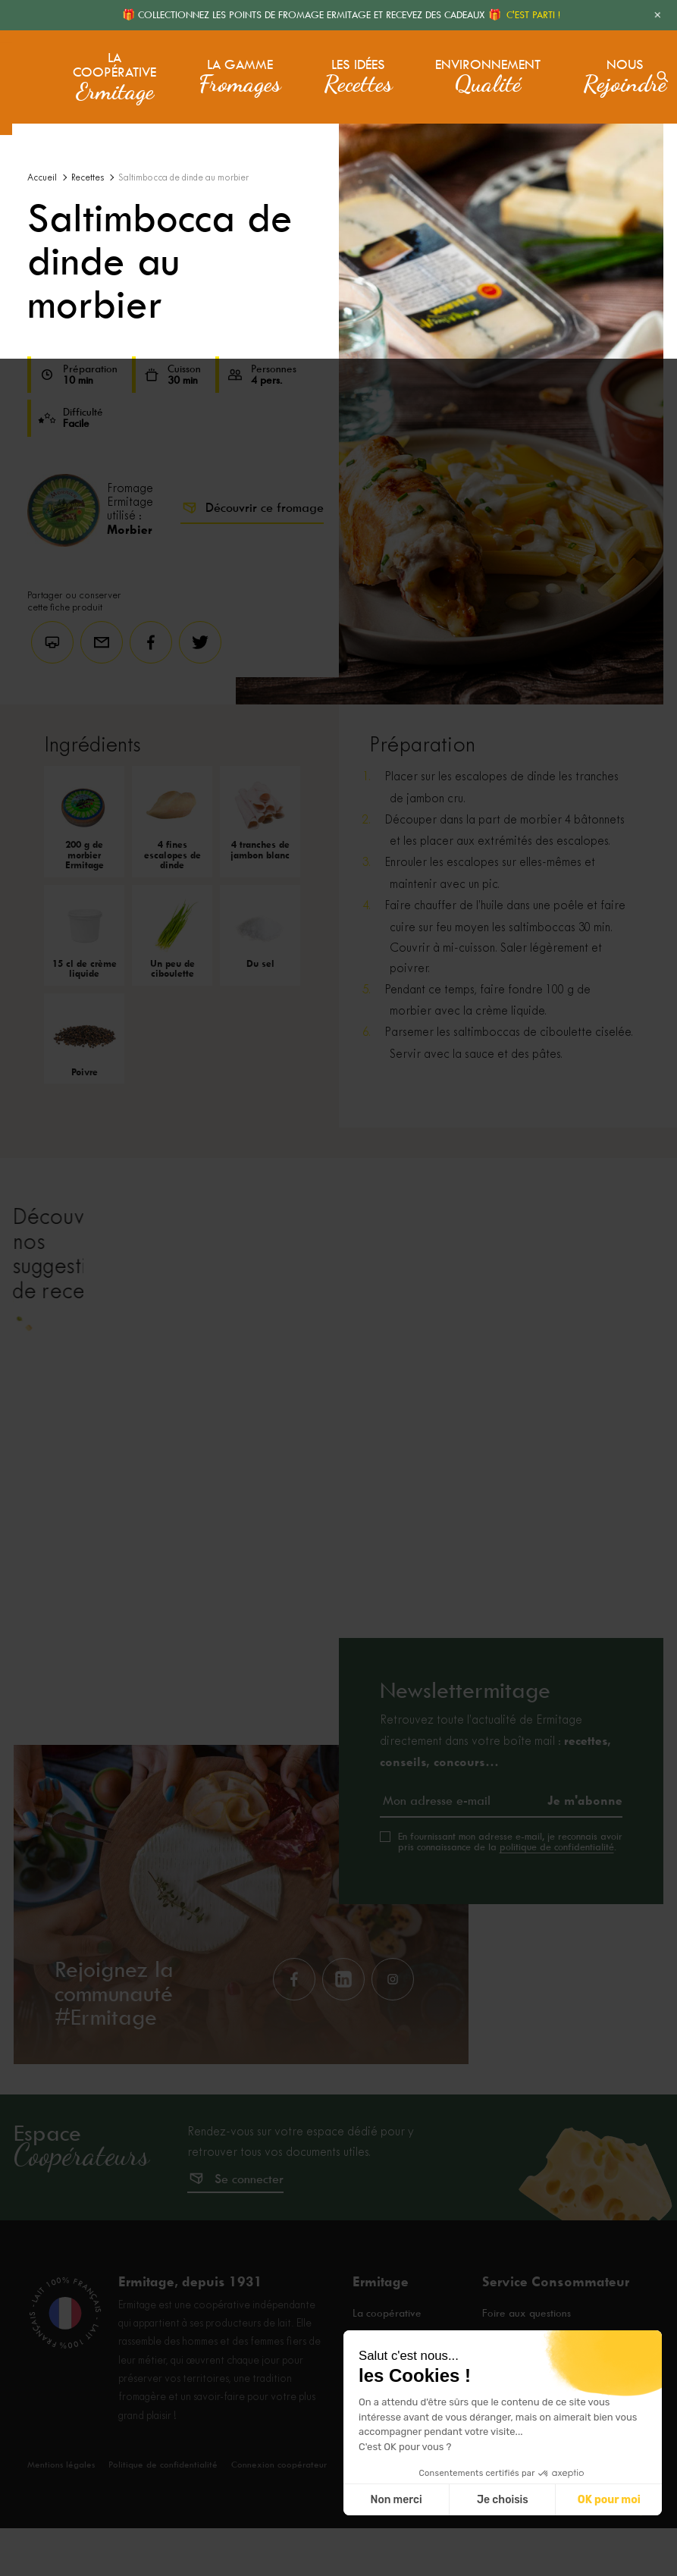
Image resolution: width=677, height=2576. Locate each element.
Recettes (87, 178)
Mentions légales (63, 2512)
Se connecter (249, 2227)
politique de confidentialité (557, 1895)
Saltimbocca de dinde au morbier (183, 178)
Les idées (352, 67)
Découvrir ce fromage (252, 508)
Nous (588, 67)
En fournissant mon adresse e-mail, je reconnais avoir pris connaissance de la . (510, 1889)
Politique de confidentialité (168, 2512)
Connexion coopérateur (288, 2512)
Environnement (467, 67)
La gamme (234, 67)
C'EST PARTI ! (533, 14)
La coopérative (112, 67)
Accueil (42, 178)
